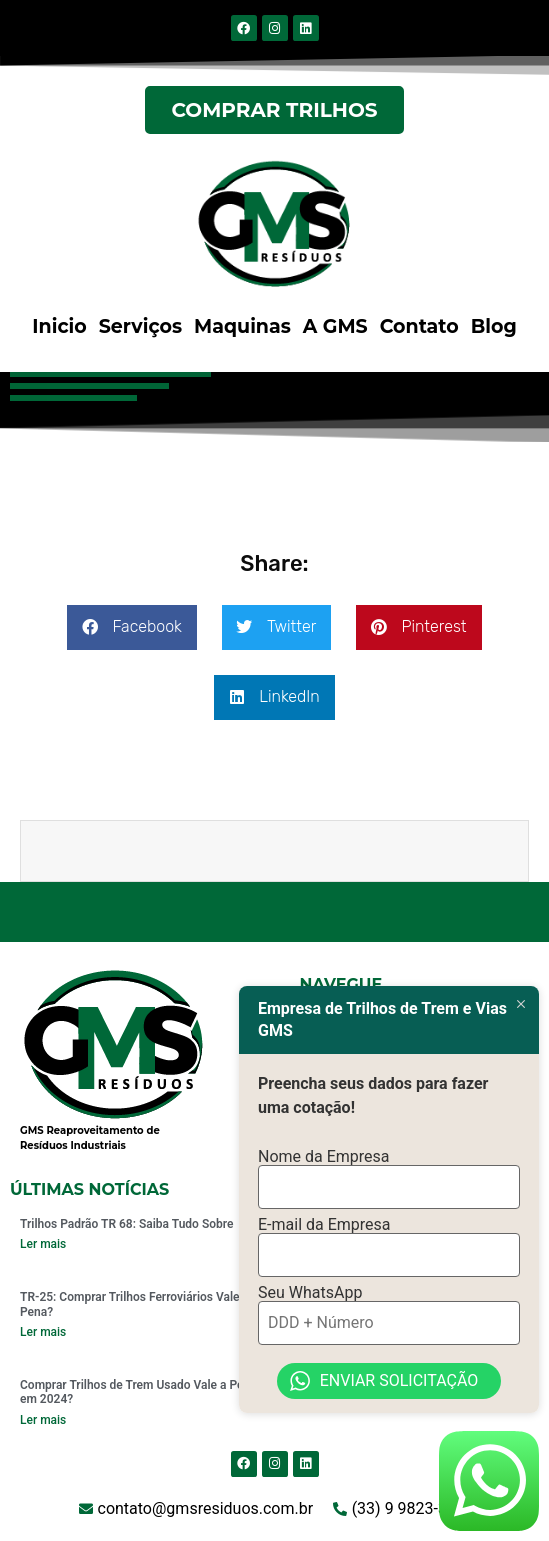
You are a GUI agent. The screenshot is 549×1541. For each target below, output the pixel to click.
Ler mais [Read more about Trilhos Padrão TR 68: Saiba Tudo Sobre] (43, 1244)
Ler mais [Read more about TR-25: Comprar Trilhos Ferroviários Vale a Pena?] (43, 1332)
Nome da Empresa (324, 1157)
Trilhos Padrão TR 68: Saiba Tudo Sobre (126, 1224)
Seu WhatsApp (310, 1293)
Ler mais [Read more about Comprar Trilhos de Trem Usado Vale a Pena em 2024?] (43, 1420)
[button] (131, 627)
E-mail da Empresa (324, 1225)
